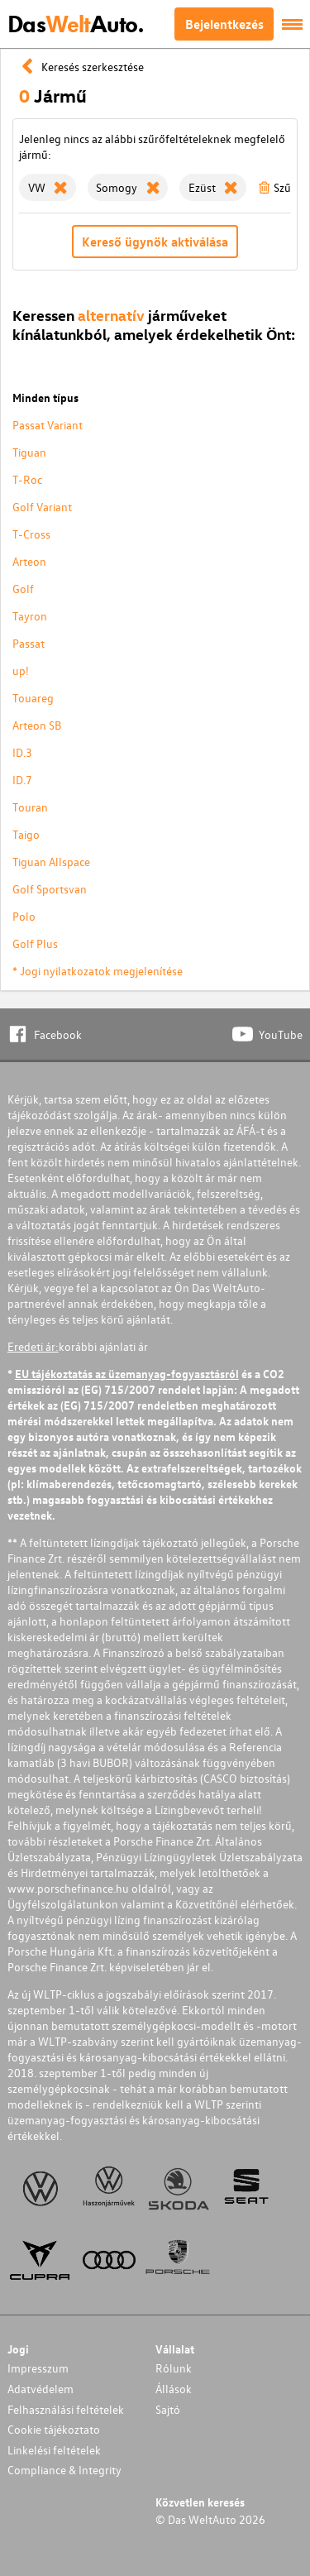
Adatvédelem (40, 2388)
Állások (173, 2388)
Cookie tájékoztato (53, 2429)
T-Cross (31, 534)
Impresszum (38, 2368)
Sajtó (167, 2409)
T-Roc (27, 479)
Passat (28, 643)
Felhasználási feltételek (65, 2409)
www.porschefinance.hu (68, 1888)
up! (20, 670)
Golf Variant (42, 507)
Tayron (29, 616)
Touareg (33, 698)
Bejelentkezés (224, 24)
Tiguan (29, 452)
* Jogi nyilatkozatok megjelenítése (97, 971)
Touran (30, 807)
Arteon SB (36, 725)
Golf (23, 588)
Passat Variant (47, 425)
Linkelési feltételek (54, 2450)
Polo (24, 916)
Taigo (26, 834)
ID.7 (22, 780)
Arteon (29, 561)
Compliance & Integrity (64, 2470)
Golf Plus (35, 943)
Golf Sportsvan (49, 889)
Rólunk (173, 2368)
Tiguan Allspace (51, 861)
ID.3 (22, 752)
